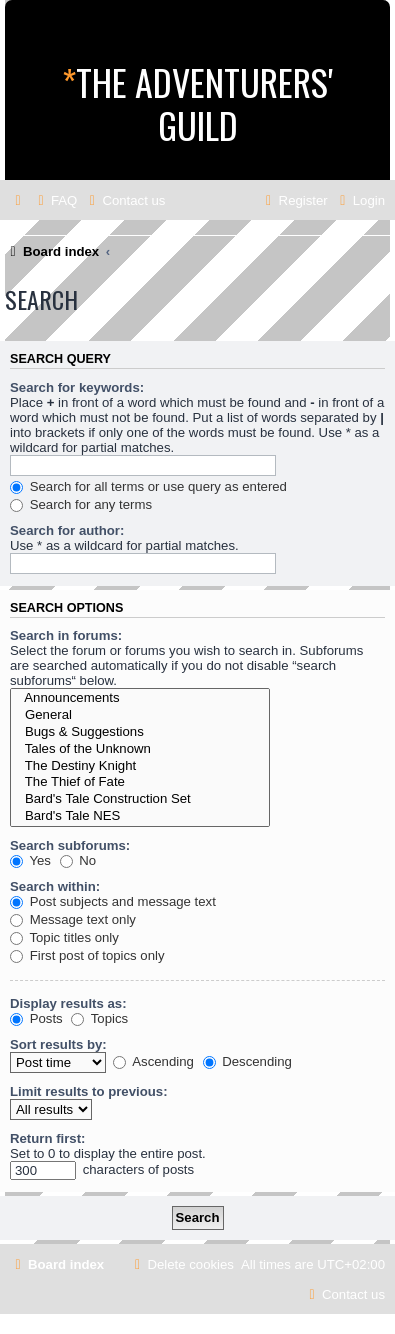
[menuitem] (55, 200)
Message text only (73, 919)
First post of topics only (87, 955)
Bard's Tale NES (140, 816)
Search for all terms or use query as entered (148, 486)
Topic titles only (64, 937)
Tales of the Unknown (140, 749)
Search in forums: (66, 635)
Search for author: (67, 530)
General (140, 715)
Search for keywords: (77, 387)
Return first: (47, 1138)
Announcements (140, 698)
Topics (99, 1018)
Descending (247, 1061)
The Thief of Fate (140, 782)
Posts (36, 1018)
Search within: (55, 886)
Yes (30, 860)
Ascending (153, 1061)
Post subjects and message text (113, 901)
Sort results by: (58, 1044)
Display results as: (68, 1003)
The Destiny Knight (140, 766)
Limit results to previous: (89, 1091)
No (78, 860)
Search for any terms (81, 504)
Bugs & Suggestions (140, 732)
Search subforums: (70, 845)
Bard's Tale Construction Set (140, 799)
